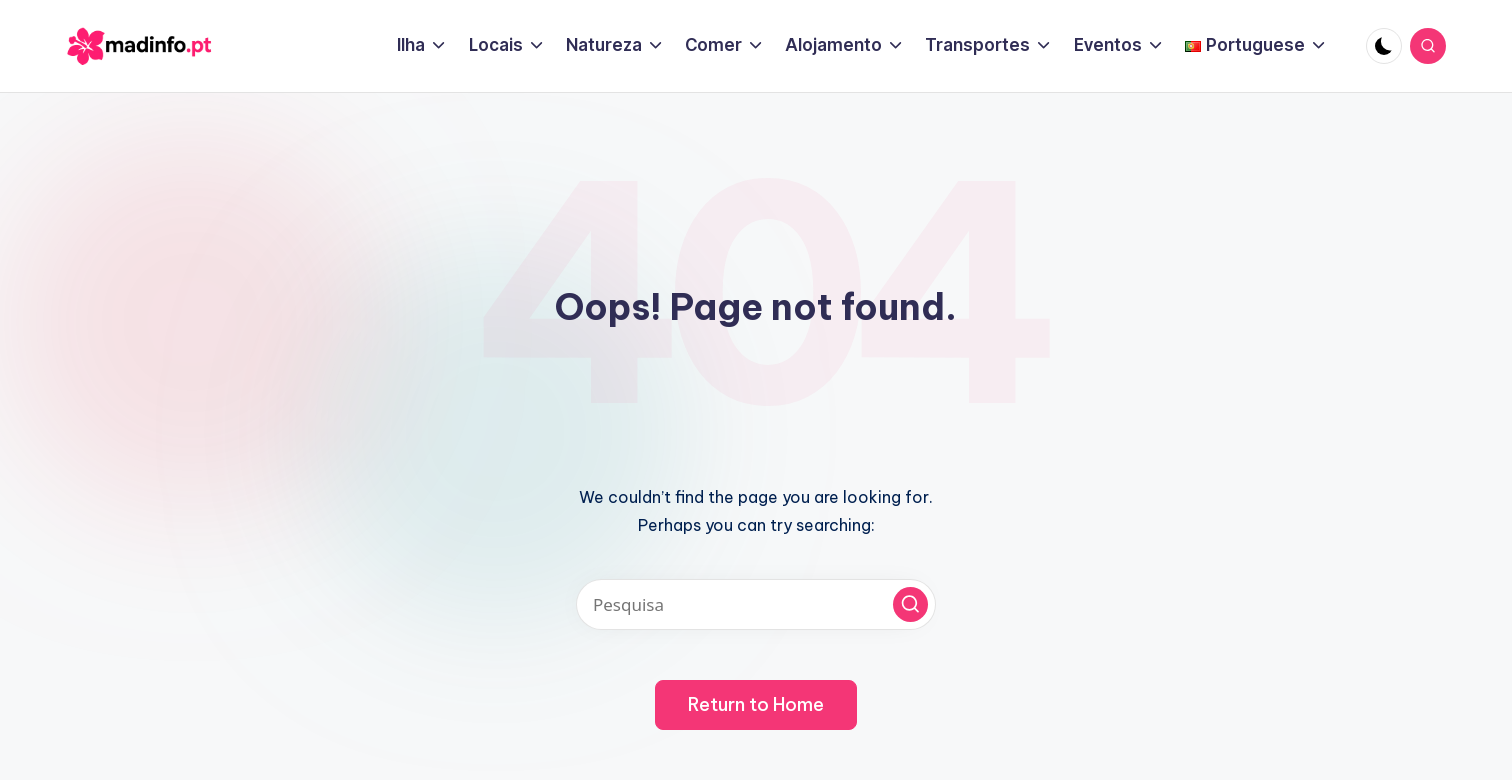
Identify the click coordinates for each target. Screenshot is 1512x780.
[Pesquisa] (756, 604)
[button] (910, 604)
